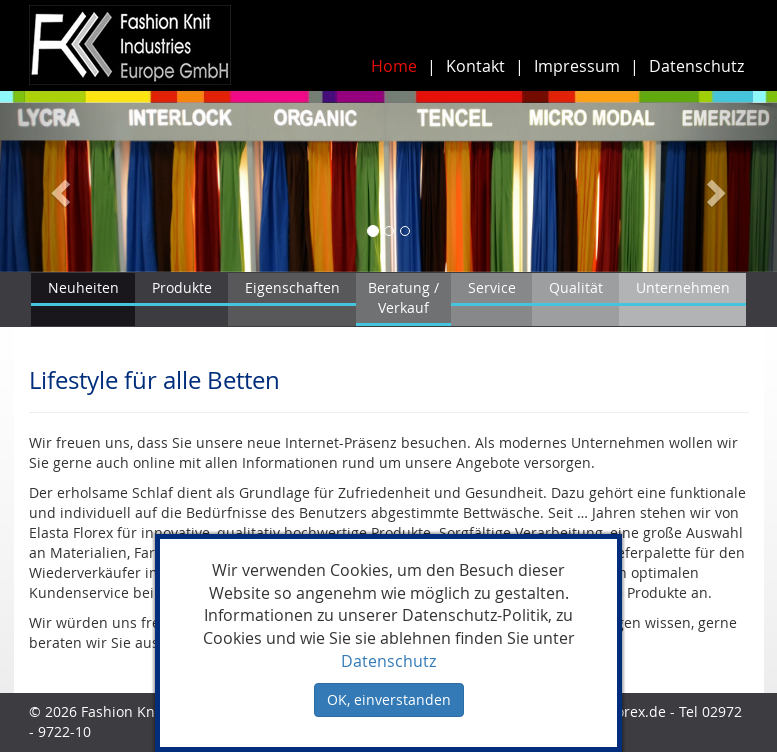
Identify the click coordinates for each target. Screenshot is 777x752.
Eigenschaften (292, 287)
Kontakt (475, 66)
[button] (58, 187)
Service (492, 287)
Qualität (576, 287)
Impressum (577, 66)
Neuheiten (83, 287)
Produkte (182, 287)
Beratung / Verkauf (403, 297)
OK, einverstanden (389, 699)
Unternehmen (683, 287)
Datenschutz (696, 66)
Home (394, 66)
